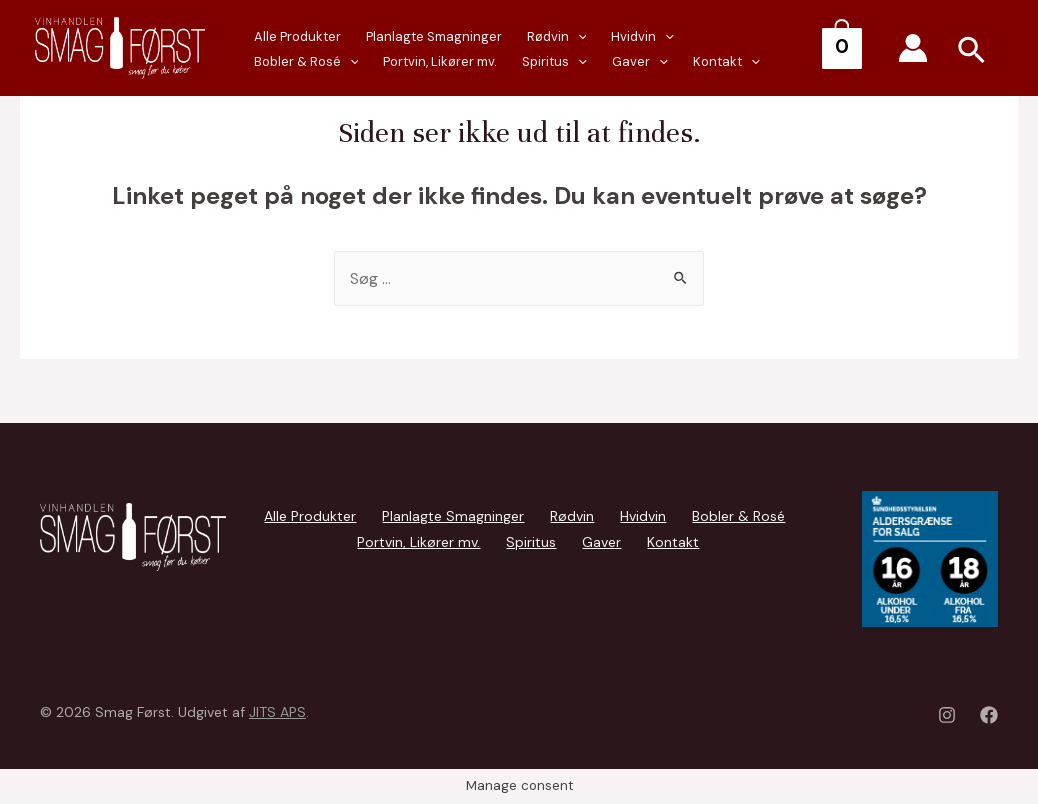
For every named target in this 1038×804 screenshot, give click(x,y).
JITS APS (277, 712)
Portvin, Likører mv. (308, 61)
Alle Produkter (294, 36)
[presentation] (441, 62)
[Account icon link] (913, 48)
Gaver (498, 62)
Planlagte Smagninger (426, 36)
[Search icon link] (972, 53)
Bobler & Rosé (729, 37)
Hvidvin (625, 37)
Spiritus (417, 62)
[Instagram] (947, 715)
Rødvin (544, 37)
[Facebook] (989, 715)
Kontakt (579, 62)
